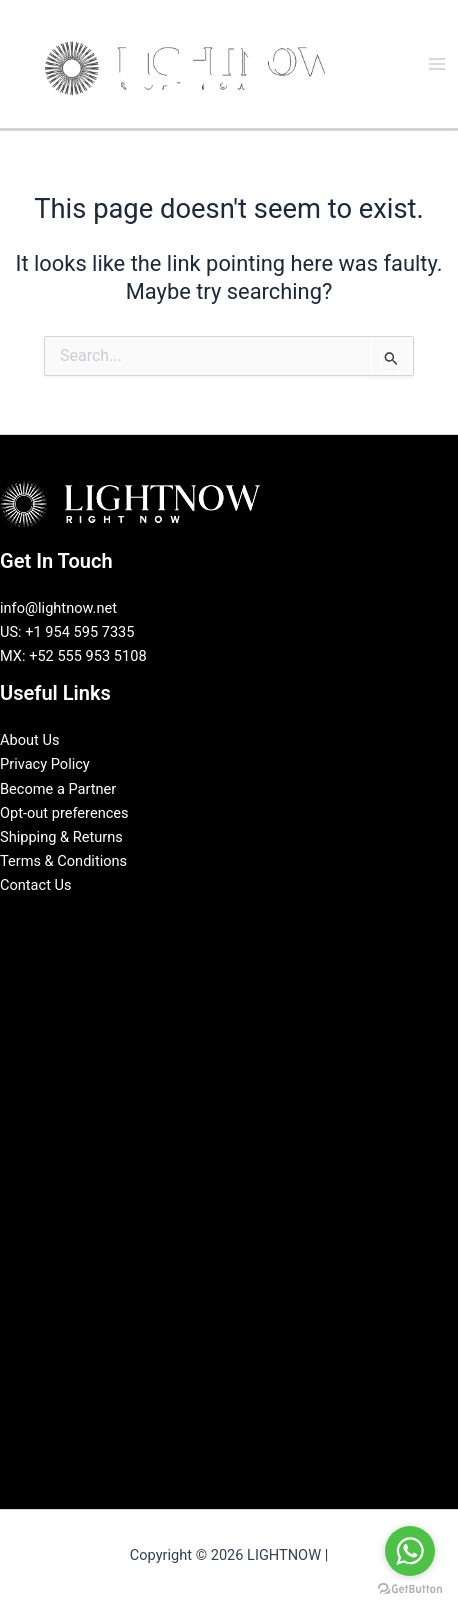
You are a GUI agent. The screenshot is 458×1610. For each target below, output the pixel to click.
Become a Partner (58, 789)
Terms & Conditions (63, 861)
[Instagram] (244, 920)
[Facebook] (184, 920)
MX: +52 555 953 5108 (73, 656)
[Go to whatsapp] (410, 1551)
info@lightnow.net (58, 608)
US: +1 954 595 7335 (67, 632)
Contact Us (36, 885)
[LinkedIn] (214, 920)
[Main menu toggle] (437, 64)
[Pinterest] (274, 920)
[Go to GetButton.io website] (410, 1589)
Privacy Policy (45, 764)
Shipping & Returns (61, 837)
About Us (29, 740)
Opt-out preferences (64, 813)
